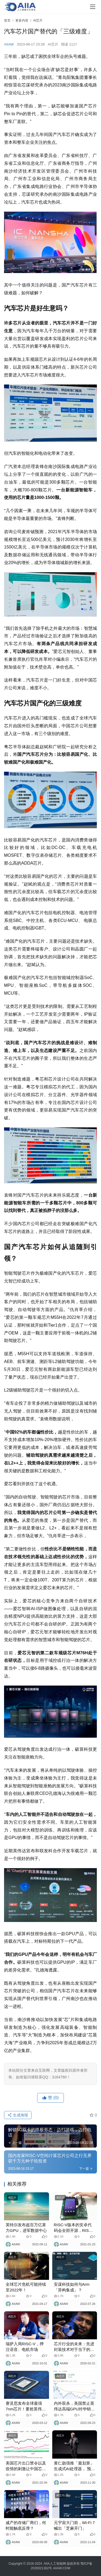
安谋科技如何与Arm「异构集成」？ (72, 2287)
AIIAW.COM (61, 2568)
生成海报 (18, 2115)
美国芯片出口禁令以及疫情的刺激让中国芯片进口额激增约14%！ (26, 2466)
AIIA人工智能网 (55, 2563)
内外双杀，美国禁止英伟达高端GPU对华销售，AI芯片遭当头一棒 (74, 2406)
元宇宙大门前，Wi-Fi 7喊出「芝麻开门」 (74, 2525)
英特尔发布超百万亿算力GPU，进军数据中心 (26, 2227)
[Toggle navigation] (92, 7)
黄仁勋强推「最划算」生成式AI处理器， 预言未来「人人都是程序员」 (74, 2466)
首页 (7, 20)
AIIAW (9, 44)
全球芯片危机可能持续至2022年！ (26, 2287)
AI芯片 (53, 44)
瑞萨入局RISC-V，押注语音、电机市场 (25, 2346)
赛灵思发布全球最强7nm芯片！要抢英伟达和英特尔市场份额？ (26, 2406)
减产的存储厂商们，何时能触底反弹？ (26, 2525)
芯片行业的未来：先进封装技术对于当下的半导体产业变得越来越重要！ (74, 2346)
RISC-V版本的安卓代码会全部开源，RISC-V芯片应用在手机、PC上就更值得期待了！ (74, 2227)
